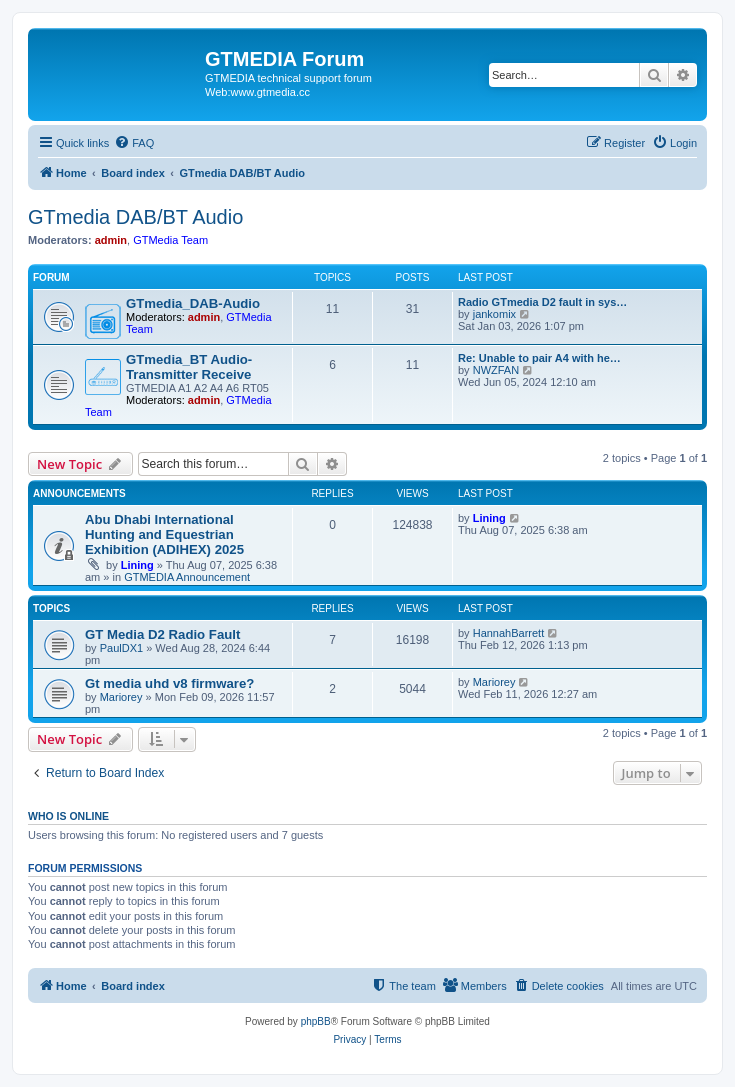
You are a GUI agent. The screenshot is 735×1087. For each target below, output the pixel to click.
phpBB (316, 1021)
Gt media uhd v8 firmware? (169, 683)
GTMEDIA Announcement (187, 577)
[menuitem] (134, 143)
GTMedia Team (170, 240)
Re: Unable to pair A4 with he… (539, 358)
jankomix (494, 314)
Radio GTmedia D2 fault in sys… (542, 302)
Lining (137, 565)
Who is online (68, 816)
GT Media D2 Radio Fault (162, 634)
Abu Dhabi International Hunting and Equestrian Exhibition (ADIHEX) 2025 (164, 534)
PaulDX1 (121, 648)
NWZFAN (496, 370)
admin (111, 240)
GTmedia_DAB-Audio (193, 303)
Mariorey (121, 697)
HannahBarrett (509, 633)
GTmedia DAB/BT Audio (135, 217)
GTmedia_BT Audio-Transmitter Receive (189, 367)
